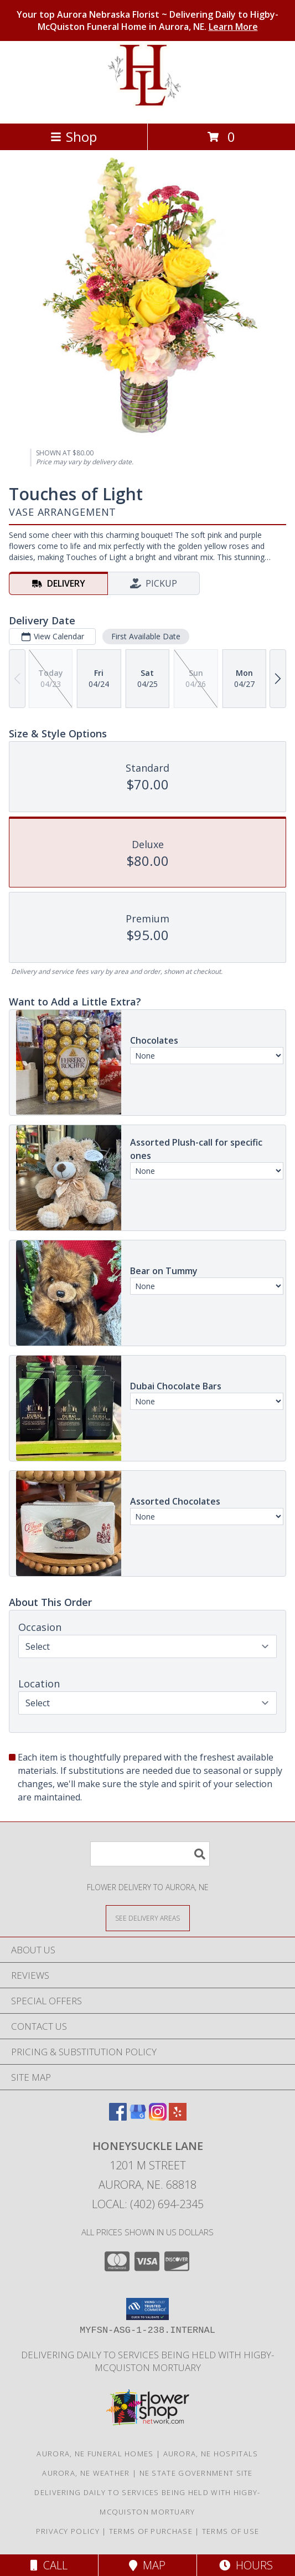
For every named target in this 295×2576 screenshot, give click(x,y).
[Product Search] (150, 1853)
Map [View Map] (147, 2565)
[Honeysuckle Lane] (147, 107)
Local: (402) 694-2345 (148, 2204)
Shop (73, 136)
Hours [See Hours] (246, 2565)
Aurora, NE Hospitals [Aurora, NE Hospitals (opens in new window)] (210, 2454)
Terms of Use (231, 2531)
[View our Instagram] (158, 2117)
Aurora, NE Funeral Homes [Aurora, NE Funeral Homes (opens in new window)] (95, 2454)
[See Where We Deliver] (148, 1917)
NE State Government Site (196, 2473)
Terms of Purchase (151, 2531)
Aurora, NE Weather (86, 2473)
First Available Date (145, 636)
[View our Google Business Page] (138, 2117)
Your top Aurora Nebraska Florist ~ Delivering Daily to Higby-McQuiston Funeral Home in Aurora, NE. (147, 20)
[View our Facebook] (118, 2117)
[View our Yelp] (178, 2117)
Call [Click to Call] (49, 2565)
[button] (147, 2309)
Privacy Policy (68, 2531)
